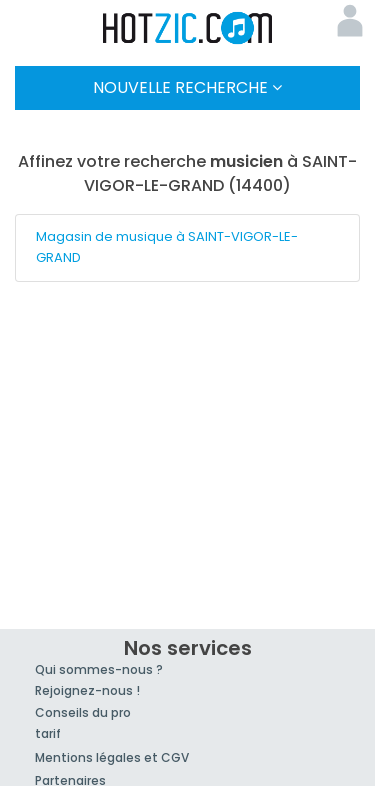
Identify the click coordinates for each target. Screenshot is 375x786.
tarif (48, 733)
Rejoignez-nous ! (87, 690)
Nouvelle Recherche (187, 87)
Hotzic (188, 28)
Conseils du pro (83, 712)
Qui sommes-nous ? (99, 669)
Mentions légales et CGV (112, 757)
